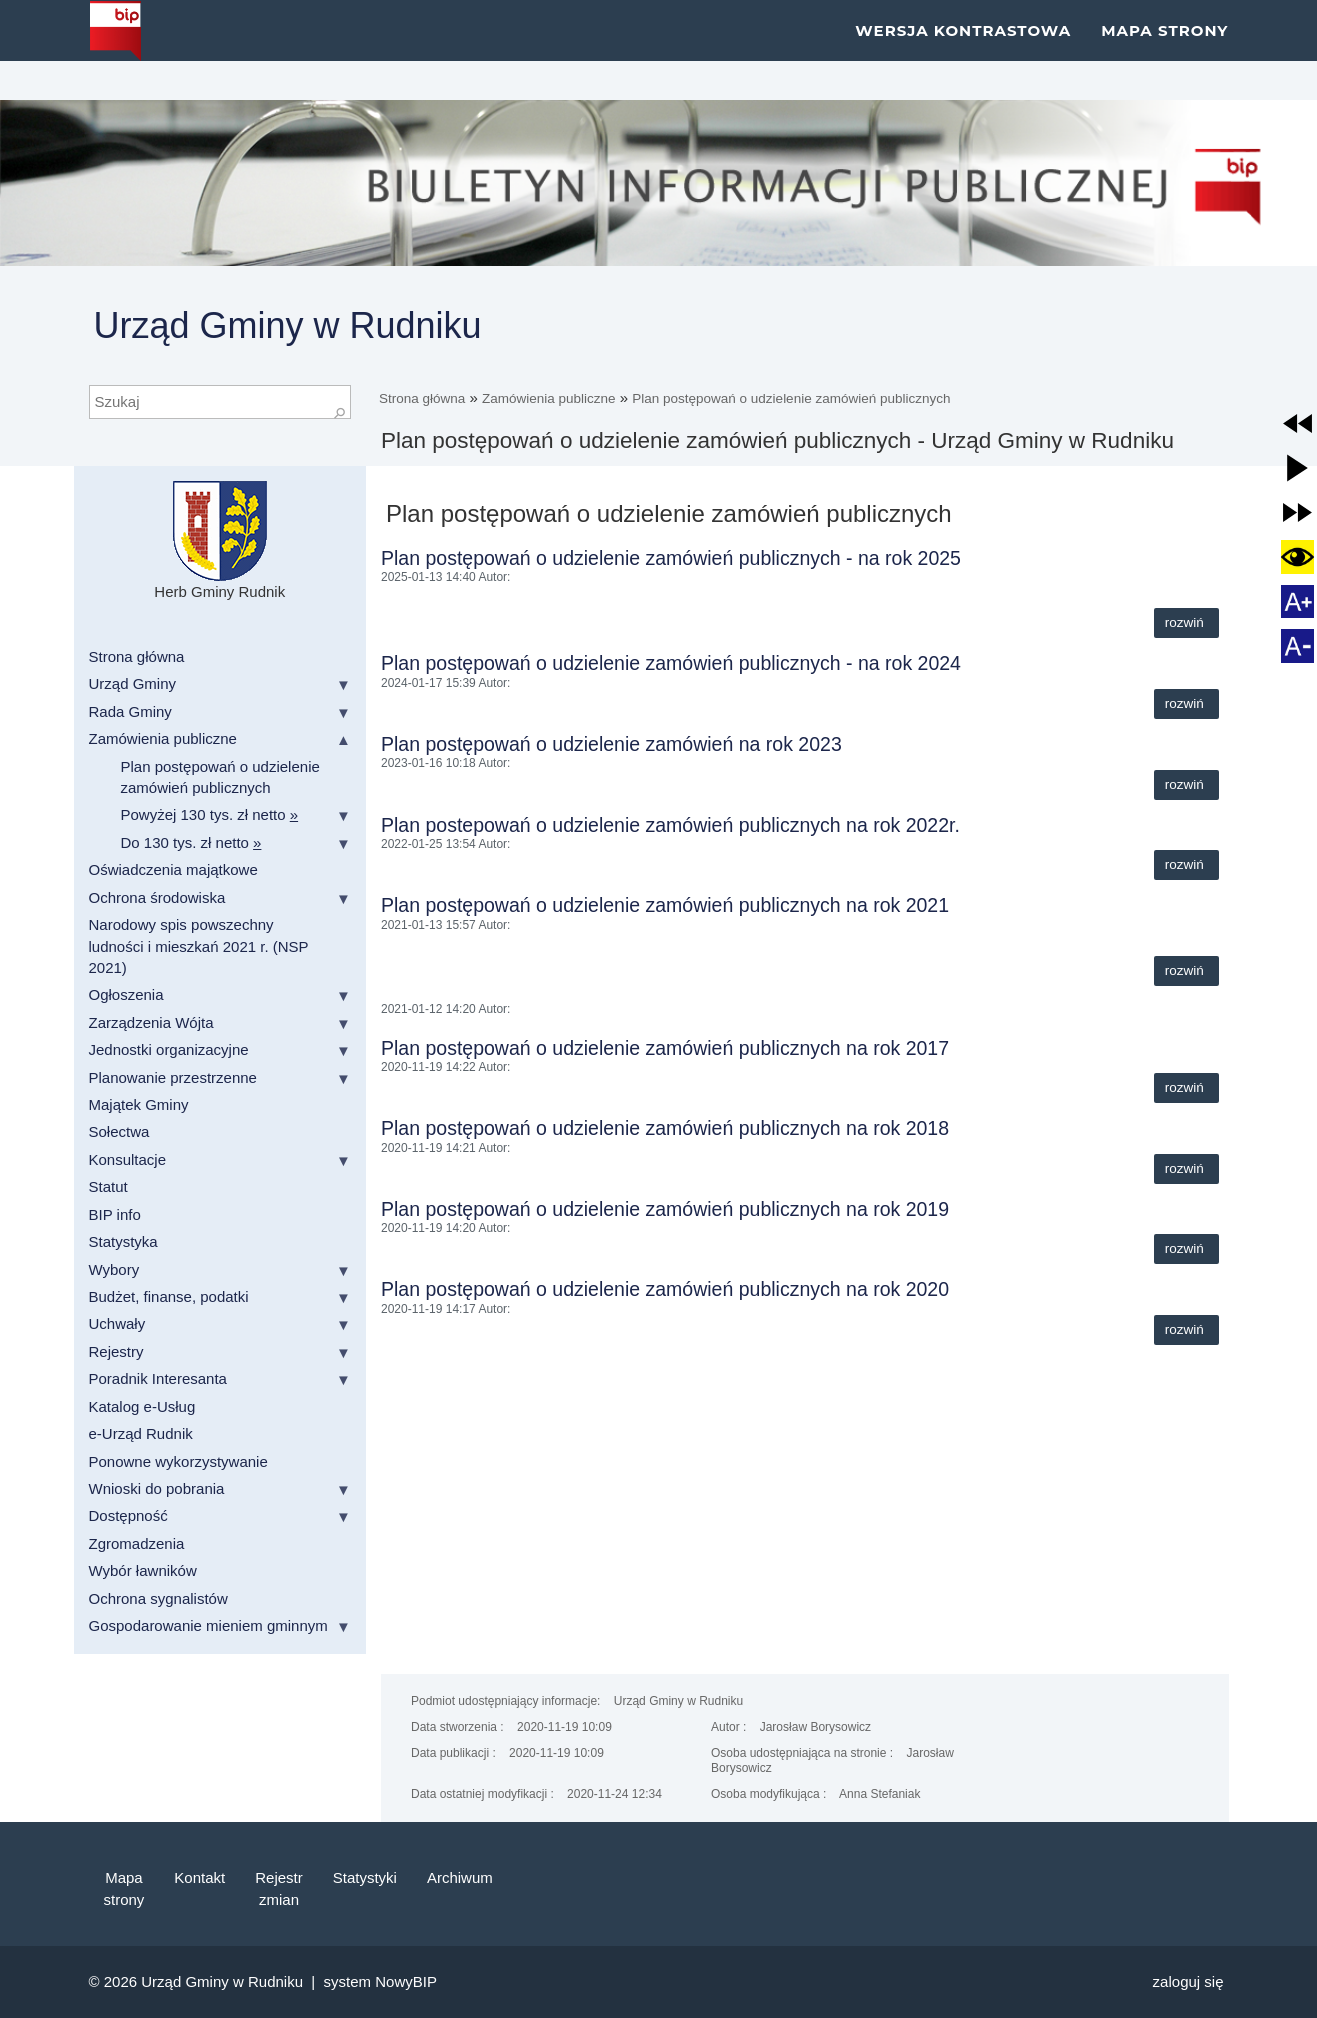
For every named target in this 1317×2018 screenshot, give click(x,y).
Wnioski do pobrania (157, 1488)
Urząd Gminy (133, 683)
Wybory (114, 1269)
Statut (108, 1186)
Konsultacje (128, 1159)
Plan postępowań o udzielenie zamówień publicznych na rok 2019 (665, 1209)
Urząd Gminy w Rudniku (288, 325)
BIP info (115, 1214)
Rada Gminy (130, 711)
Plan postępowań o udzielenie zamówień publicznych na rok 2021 (665, 905)
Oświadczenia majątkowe (173, 869)
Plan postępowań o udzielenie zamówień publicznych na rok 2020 (665, 1289)
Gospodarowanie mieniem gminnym (208, 1625)
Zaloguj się (1188, 1981)
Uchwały (117, 1323)
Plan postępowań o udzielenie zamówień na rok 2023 (611, 744)
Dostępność (128, 1515)
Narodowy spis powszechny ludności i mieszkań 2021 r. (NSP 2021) (199, 946)
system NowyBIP (380, 1981)
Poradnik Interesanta (158, 1378)
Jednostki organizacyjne (169, 1049)
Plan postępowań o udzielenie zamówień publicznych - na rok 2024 (671, 663)
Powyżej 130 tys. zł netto (210, 814)
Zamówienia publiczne (549, 398)
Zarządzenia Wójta (151, 1022)
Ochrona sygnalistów (158, 1598)
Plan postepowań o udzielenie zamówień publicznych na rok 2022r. (670, 825)
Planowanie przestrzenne (173, 1077)
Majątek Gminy (139, 1104)
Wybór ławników (143, 1570)
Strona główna (422, 398)
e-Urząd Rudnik (141, 1433)
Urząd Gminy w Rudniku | (232, 1981)
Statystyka (123, 1241)
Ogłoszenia (126, 994)
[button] (1298, 424)
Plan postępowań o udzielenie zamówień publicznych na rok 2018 (665, 1128)
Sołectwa (119, 1131)
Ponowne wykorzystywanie (178, 1461)
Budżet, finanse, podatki (169, 1296)
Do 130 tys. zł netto (191, 842)
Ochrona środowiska (157, 897)
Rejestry (116, 1351)
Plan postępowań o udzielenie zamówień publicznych (791, 398)
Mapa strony (1164, 49)
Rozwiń (1186, 622)
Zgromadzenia (137, 1543)
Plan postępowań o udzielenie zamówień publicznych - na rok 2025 (671, 558)
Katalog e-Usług (142, 1406)
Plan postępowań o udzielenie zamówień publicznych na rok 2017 (665, 1048)
